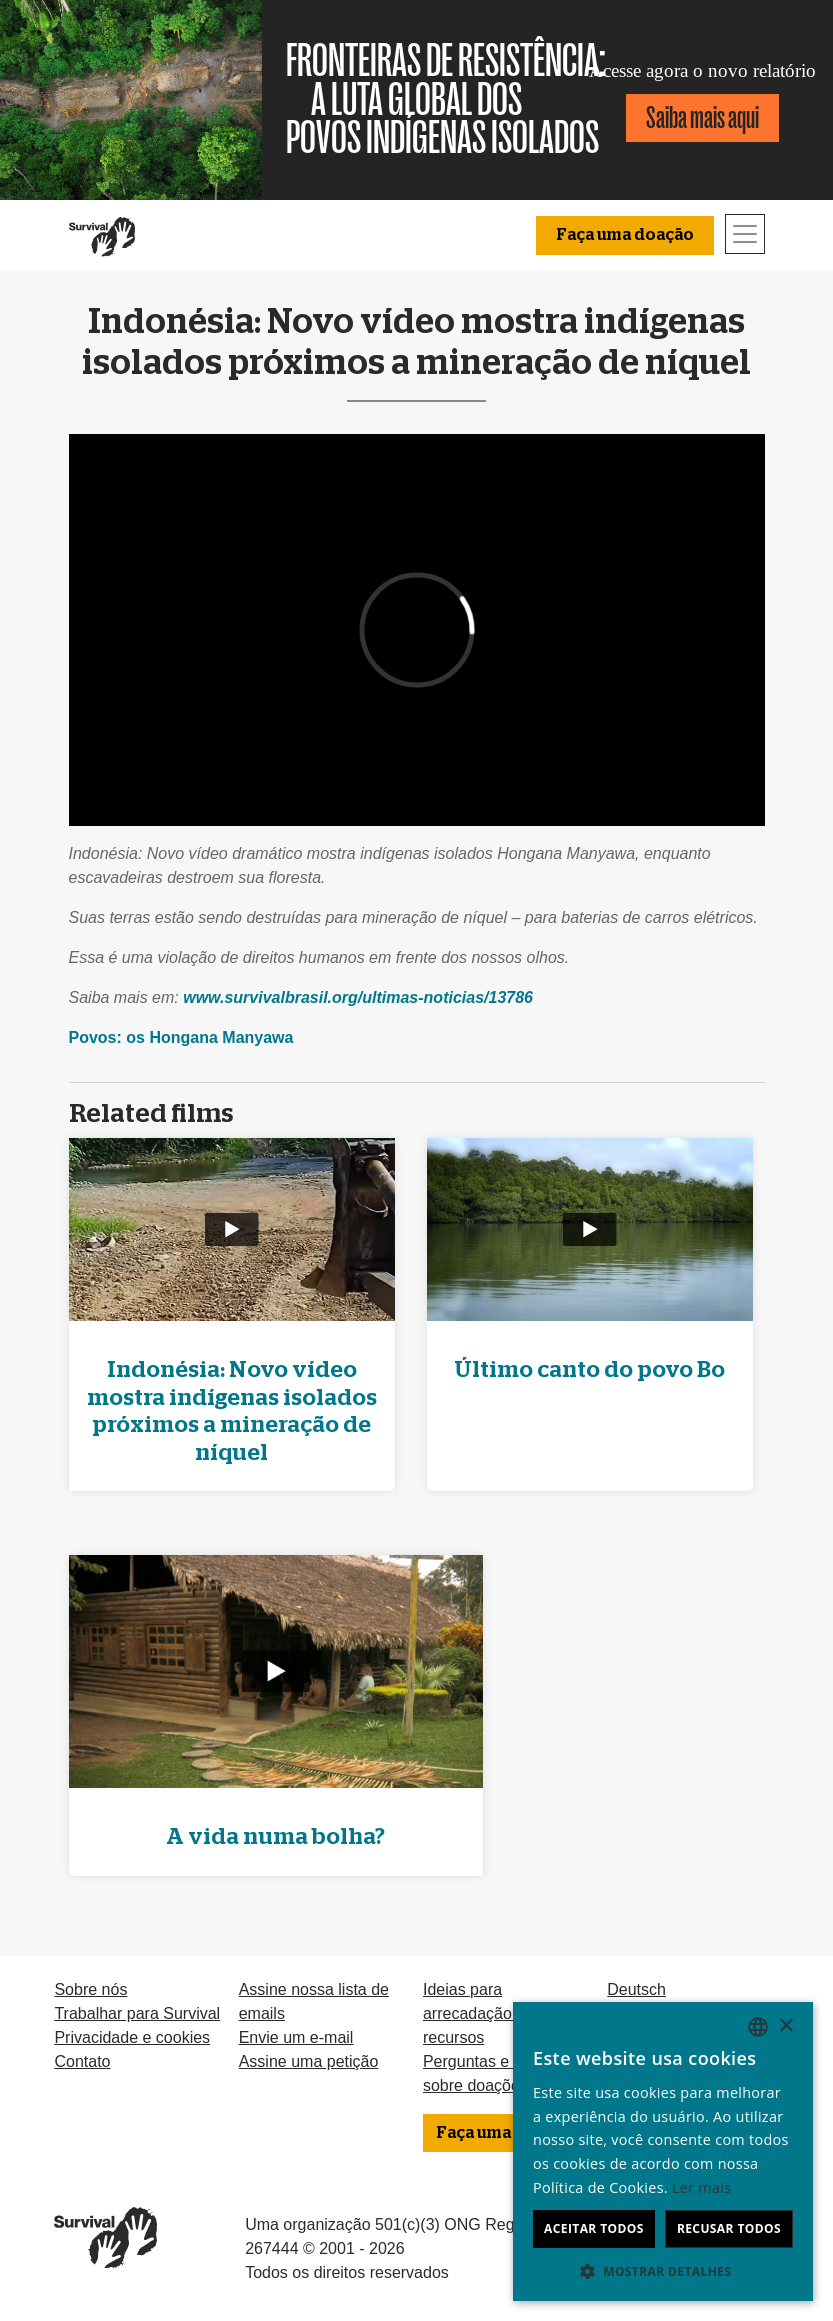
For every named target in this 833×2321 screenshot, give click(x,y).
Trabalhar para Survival (137, 2013)
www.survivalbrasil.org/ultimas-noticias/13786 (358, 997)
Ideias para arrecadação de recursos (478, 2013)
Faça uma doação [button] (625, 235)
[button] (663, 2271)
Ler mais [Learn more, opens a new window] (701, 2187)
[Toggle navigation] (745, 234)
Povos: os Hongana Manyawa (181, 1037)
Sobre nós (90, 1989)
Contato (82, 2061)
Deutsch (636, 1989)
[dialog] (663, 2151)
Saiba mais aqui (702, 117)
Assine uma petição (309, 2061)
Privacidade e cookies (132, 2037)
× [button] (785, 2026)
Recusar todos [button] (729, 2228)
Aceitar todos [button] (594, 2228)
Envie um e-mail (296, 2037)
